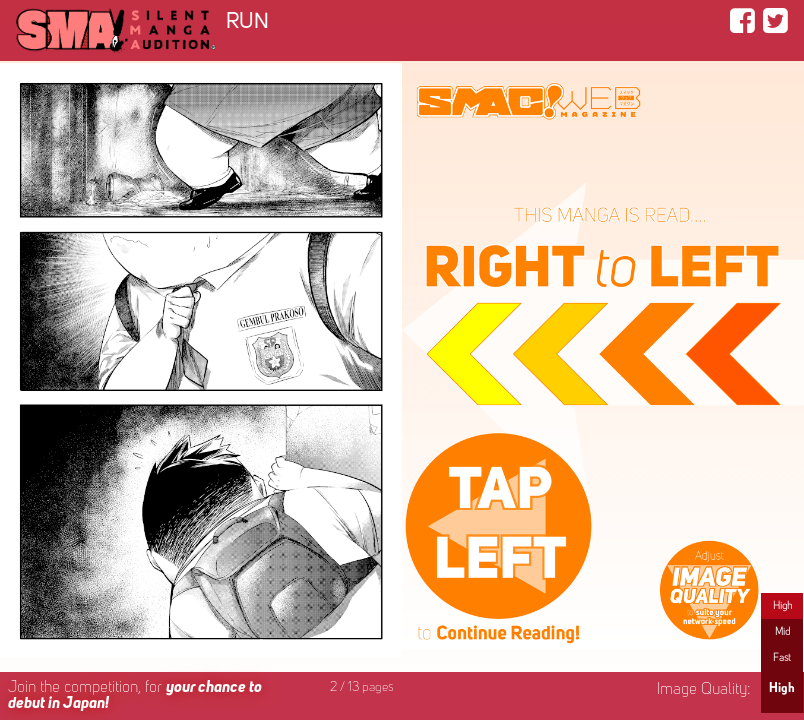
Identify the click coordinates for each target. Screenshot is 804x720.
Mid (782, 632)
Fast (782, 658)
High (782, 606)
